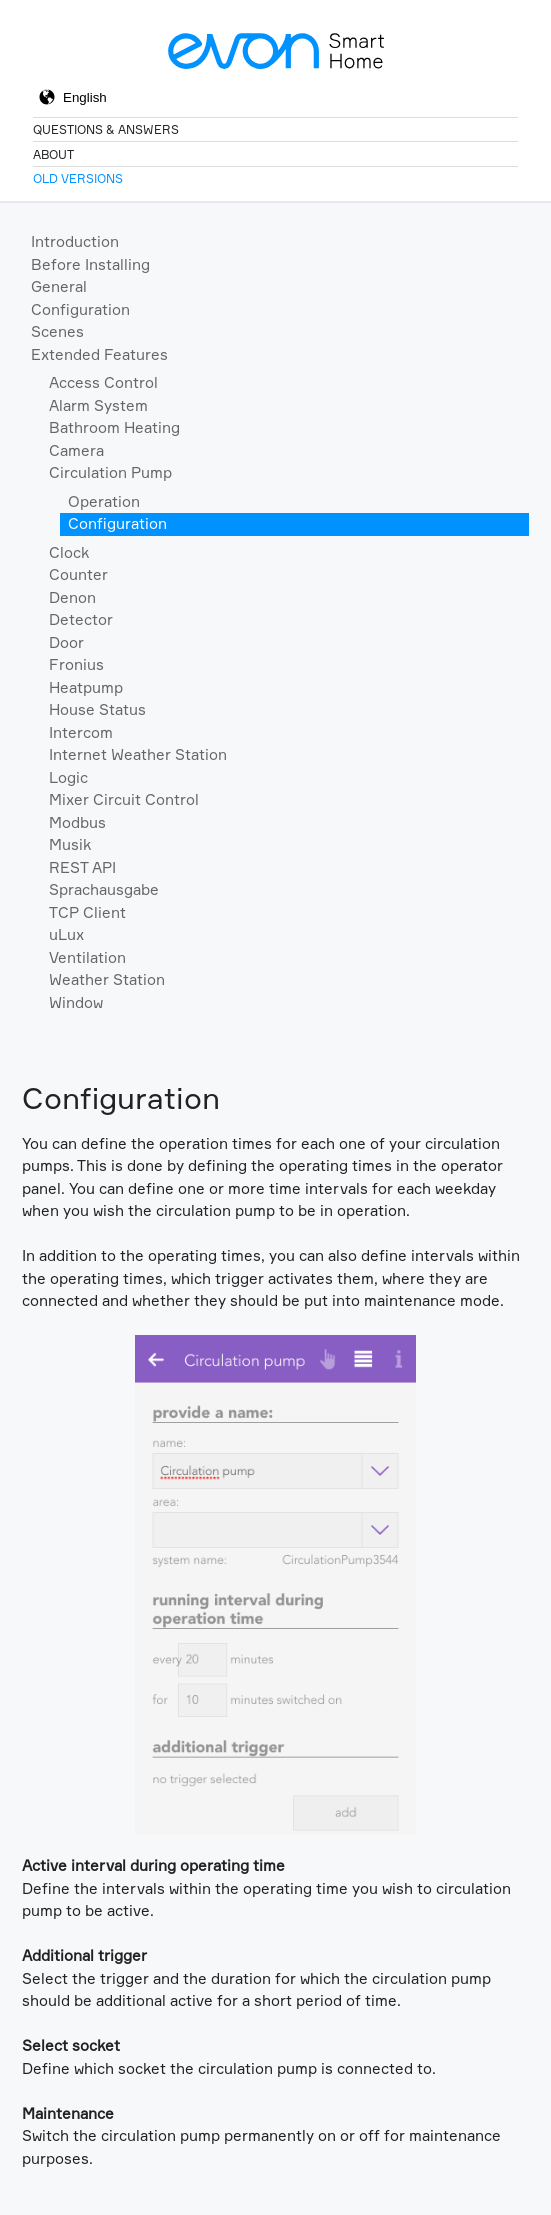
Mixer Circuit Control (124, 799)
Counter (78, 574)
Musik (70, 844)
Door (66, 642)
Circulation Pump (110, 472)
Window (76, 1002)
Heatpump (86, 687)
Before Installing (90, 264)
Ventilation (87, 957)
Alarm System (98, 405)
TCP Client (87, 912)
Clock (69, 552)
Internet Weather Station (138, 754)
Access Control (103, 382)
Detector (81, 619)
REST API (82, 867)
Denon (72, 597)
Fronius (76, 664)
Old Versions (78, 178)
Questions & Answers (106, 129)
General (59, 286)
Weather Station (107, 979)
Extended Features (99, 354)
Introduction (75, 241)
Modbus (77, 822)
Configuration (80, 309)
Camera (76, 450)
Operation (104, 501)
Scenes (57, 331)
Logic (68, 777)
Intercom (81, 732)
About (53, 154)
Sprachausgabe (104, 889)
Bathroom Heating (114, 427)
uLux (66, 934)
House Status (97, 709)
